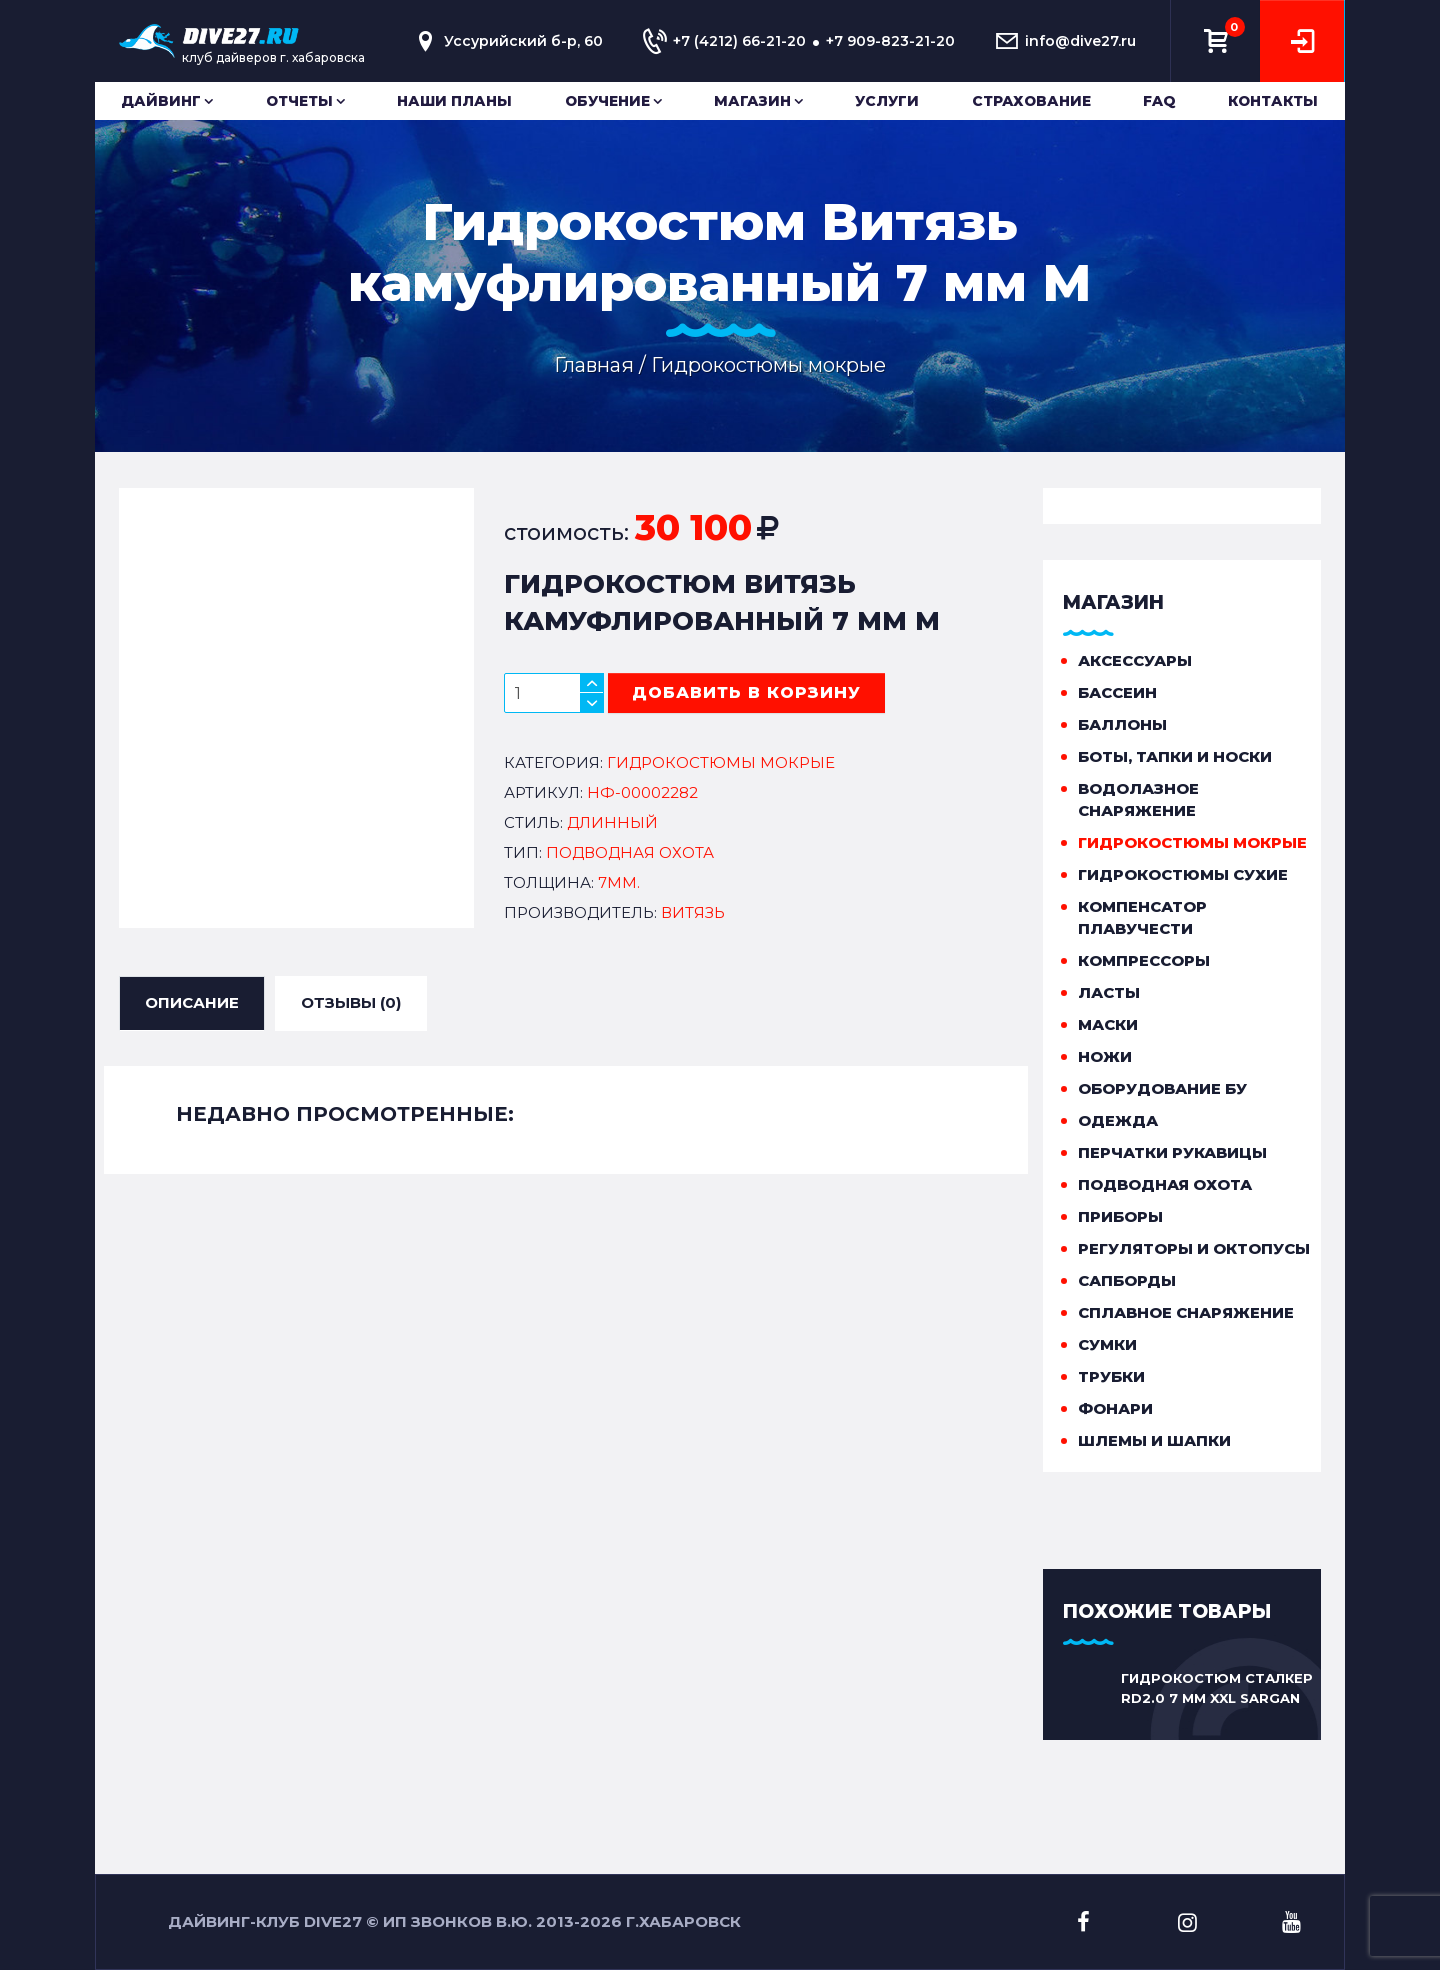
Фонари (1115, 1408)
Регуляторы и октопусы (1194, 1248)
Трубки (1111, 1376)
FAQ (1159, 101)
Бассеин (1117, 692)
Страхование (1031, 101)
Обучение (607, 101)
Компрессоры (1144, 960)
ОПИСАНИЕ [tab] (192, 1001)
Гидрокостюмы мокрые (1192, 842)
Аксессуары (1135, 660)
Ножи (1105, 1056)
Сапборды (1127, 1280)
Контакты (1273, 101)
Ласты (1109, 992)
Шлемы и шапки (1154, 1440)
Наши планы (454, 101)
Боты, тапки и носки (1175, 756)
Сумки (1107, 1344)
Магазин (752, 101)
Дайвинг (161, 101)
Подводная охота (1165, 1184)
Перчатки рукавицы (1172, 1152)
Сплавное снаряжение (1186, 1312)
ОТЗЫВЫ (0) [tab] (351, 1001)
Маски (1108, 1024)
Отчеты (299, 101)
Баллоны (1122, 724)
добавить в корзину (746, 692)
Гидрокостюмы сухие (1183, 874)
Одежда (1118, 1120)
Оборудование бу (1162, 1088)
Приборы (1120, 1216)
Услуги (887, 101)
